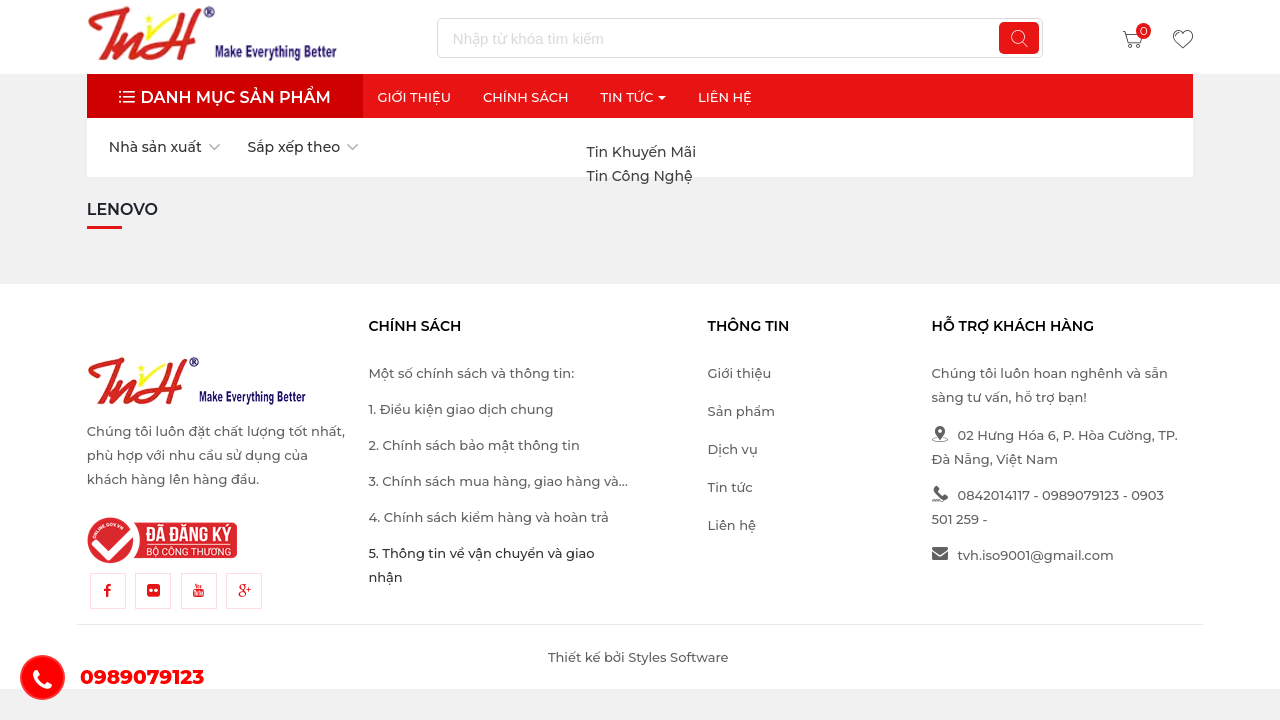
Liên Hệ (725, 97)
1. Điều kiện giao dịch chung (460, 409)
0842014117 (981, 495)
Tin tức (730, 487)
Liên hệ (732, 525)
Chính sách (526, 97)
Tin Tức (633, 97)
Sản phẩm (741, 411)
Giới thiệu (414, 97)
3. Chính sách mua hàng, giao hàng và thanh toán (493, 483)
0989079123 (1080, 495)
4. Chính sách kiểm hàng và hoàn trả (488, 517)
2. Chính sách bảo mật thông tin (473, 445)
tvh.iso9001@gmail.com (1023, 555)
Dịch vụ (733, 449)
